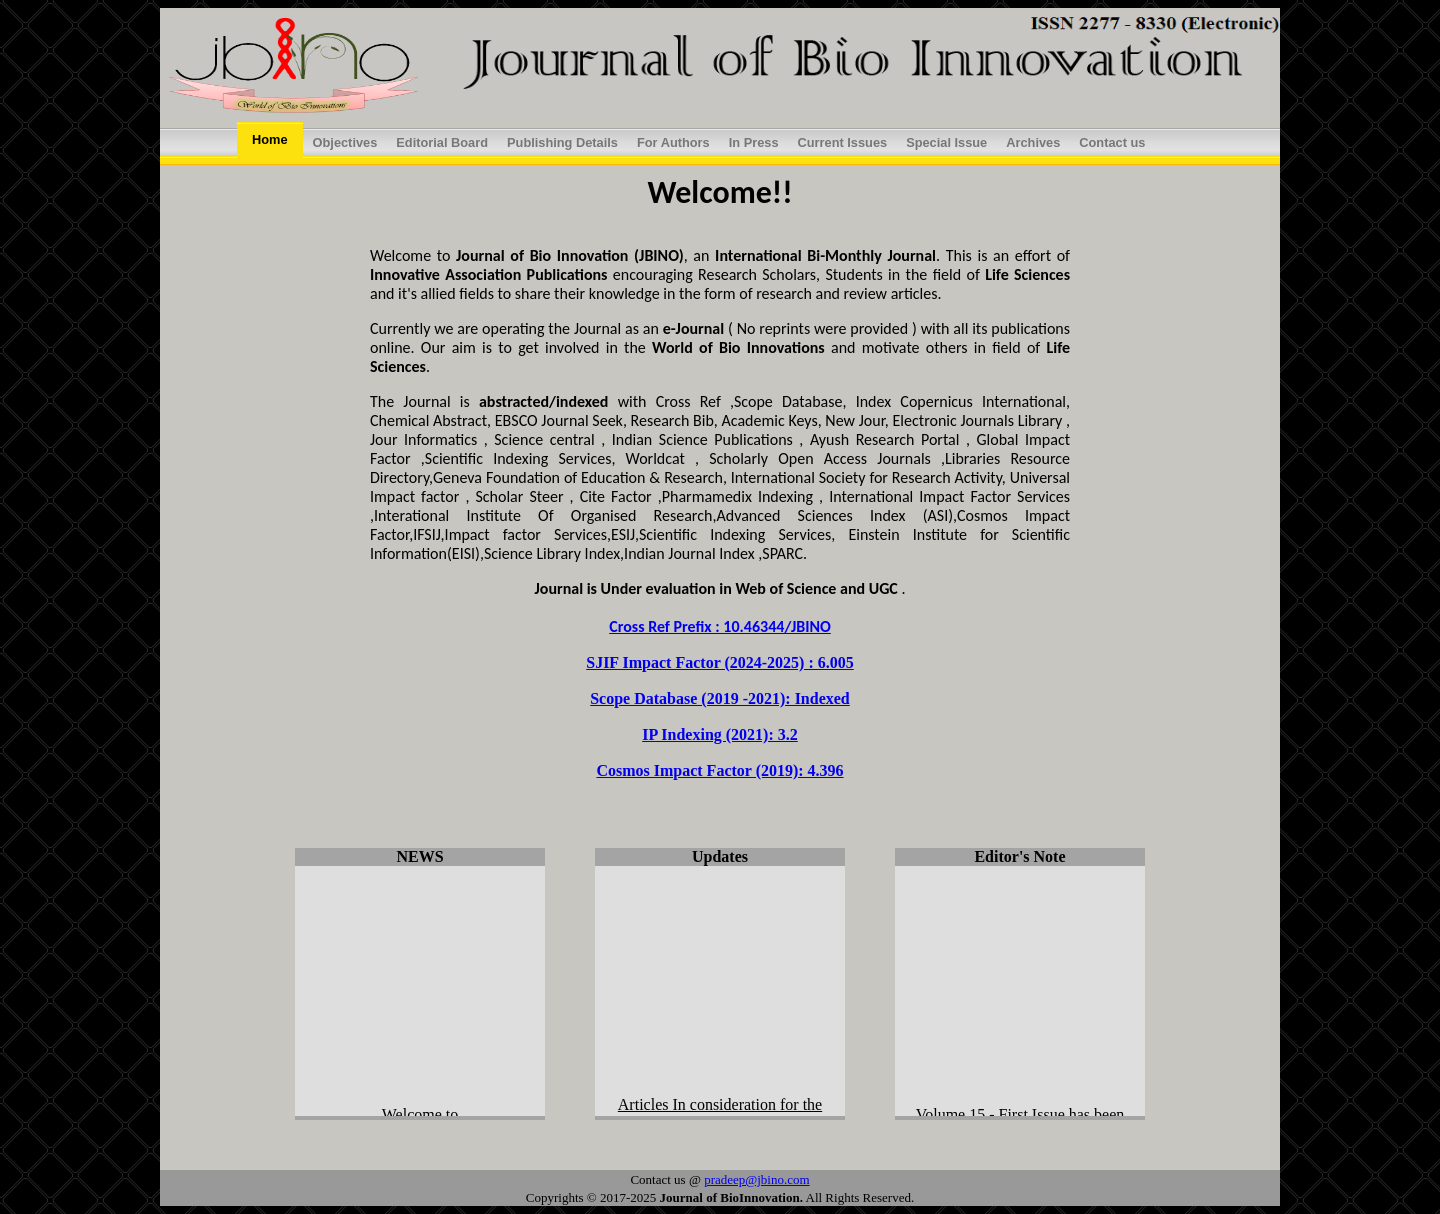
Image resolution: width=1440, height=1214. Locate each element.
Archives (1033, 142)
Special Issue (946, 142)
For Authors (673, 142)
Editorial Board (442, 142)
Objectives (345, 142)
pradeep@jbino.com (756, 1179)
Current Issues (843, 142)
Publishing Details (562, 142)
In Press (754, 142)
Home (270, 139)
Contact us (1112, 142)
